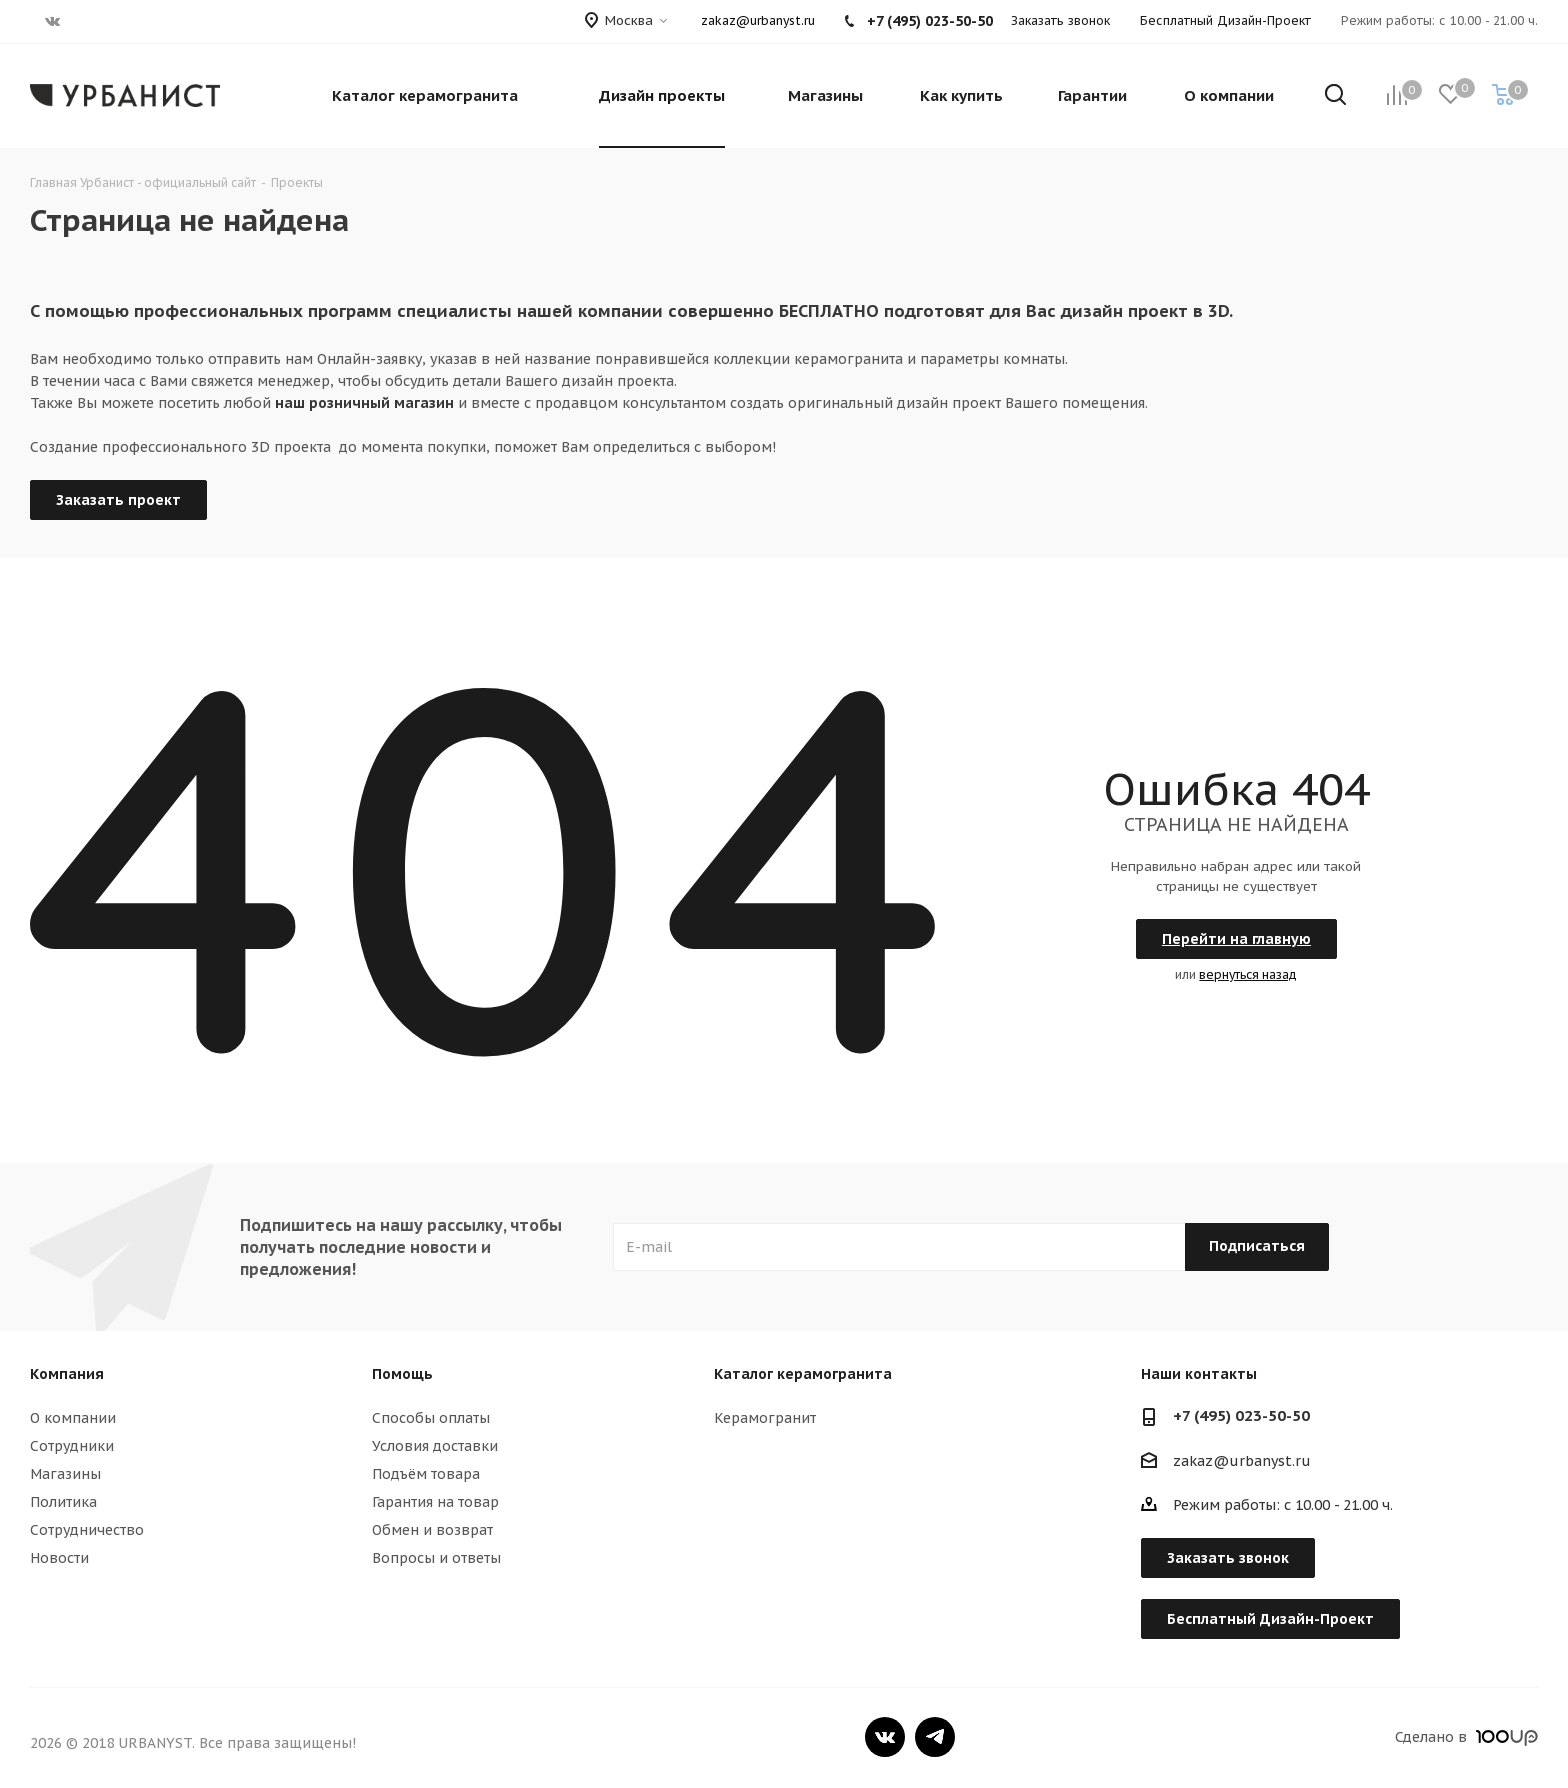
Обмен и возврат (432, 1530)
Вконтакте (885, 1737)
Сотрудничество (87, 1530)
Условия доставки (435, 1446)
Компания (67, 1374)
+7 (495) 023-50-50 (1241, 1415)
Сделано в (1466, 1737)
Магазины (65, 1474)
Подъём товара (426, 1474)
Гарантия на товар (435, 1502)
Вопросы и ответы (436, 1558)
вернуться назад (1248, 974)
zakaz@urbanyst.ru (758, 20)
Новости (59, 1558)
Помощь (402, 1374)
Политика (63, 1502)
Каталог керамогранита (803, 1374)
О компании (73, 1418)
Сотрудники (72, 1446)
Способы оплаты (431, 1418)
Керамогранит (765, 1418)
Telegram (935, 1737)
